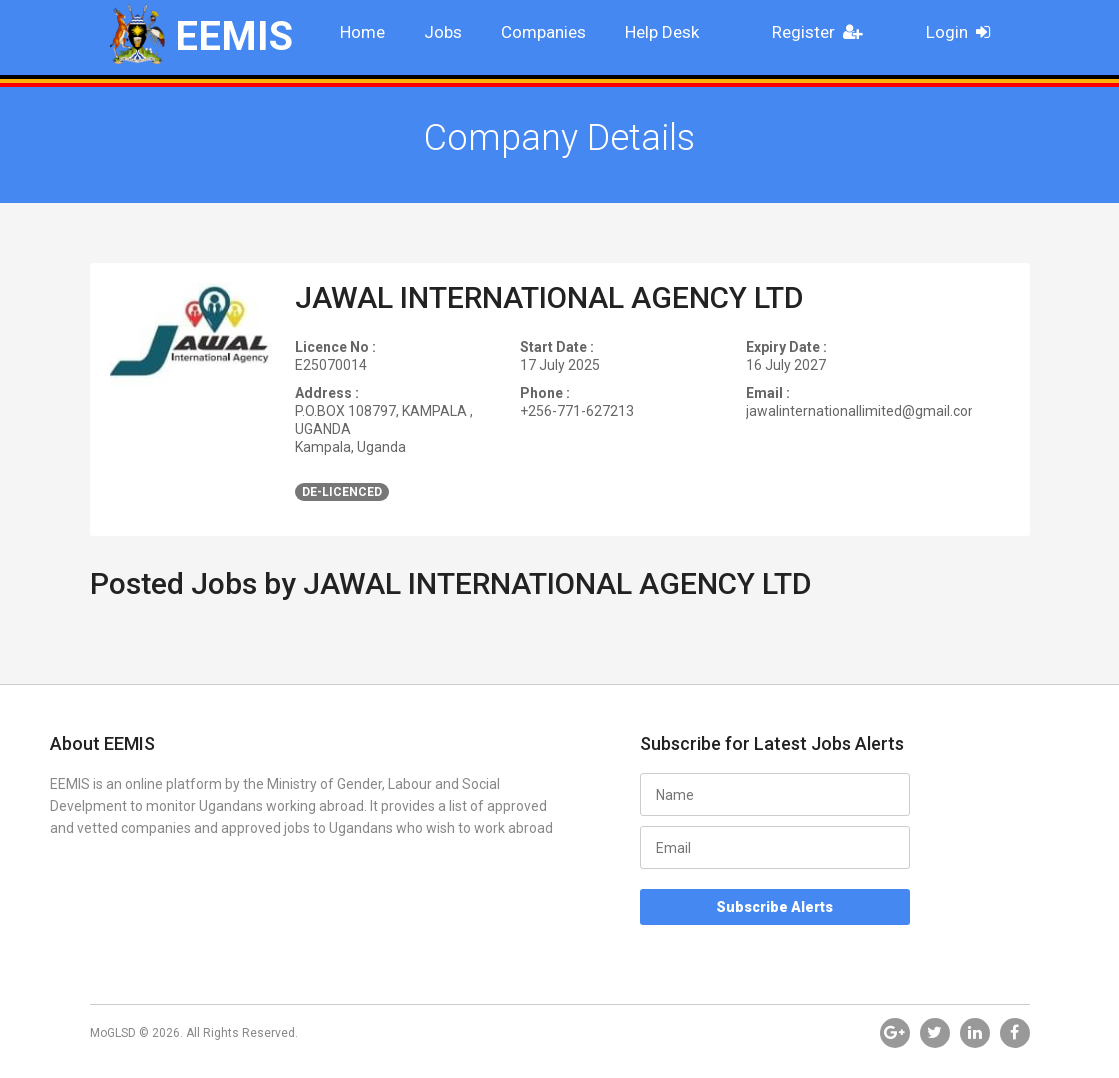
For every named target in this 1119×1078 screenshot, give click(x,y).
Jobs (443, 32)
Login (964, 32)
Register (823, 32)
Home (362, 32)
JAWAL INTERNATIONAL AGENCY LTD (549, 297)
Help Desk (662, 32)
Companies (543, 32)
